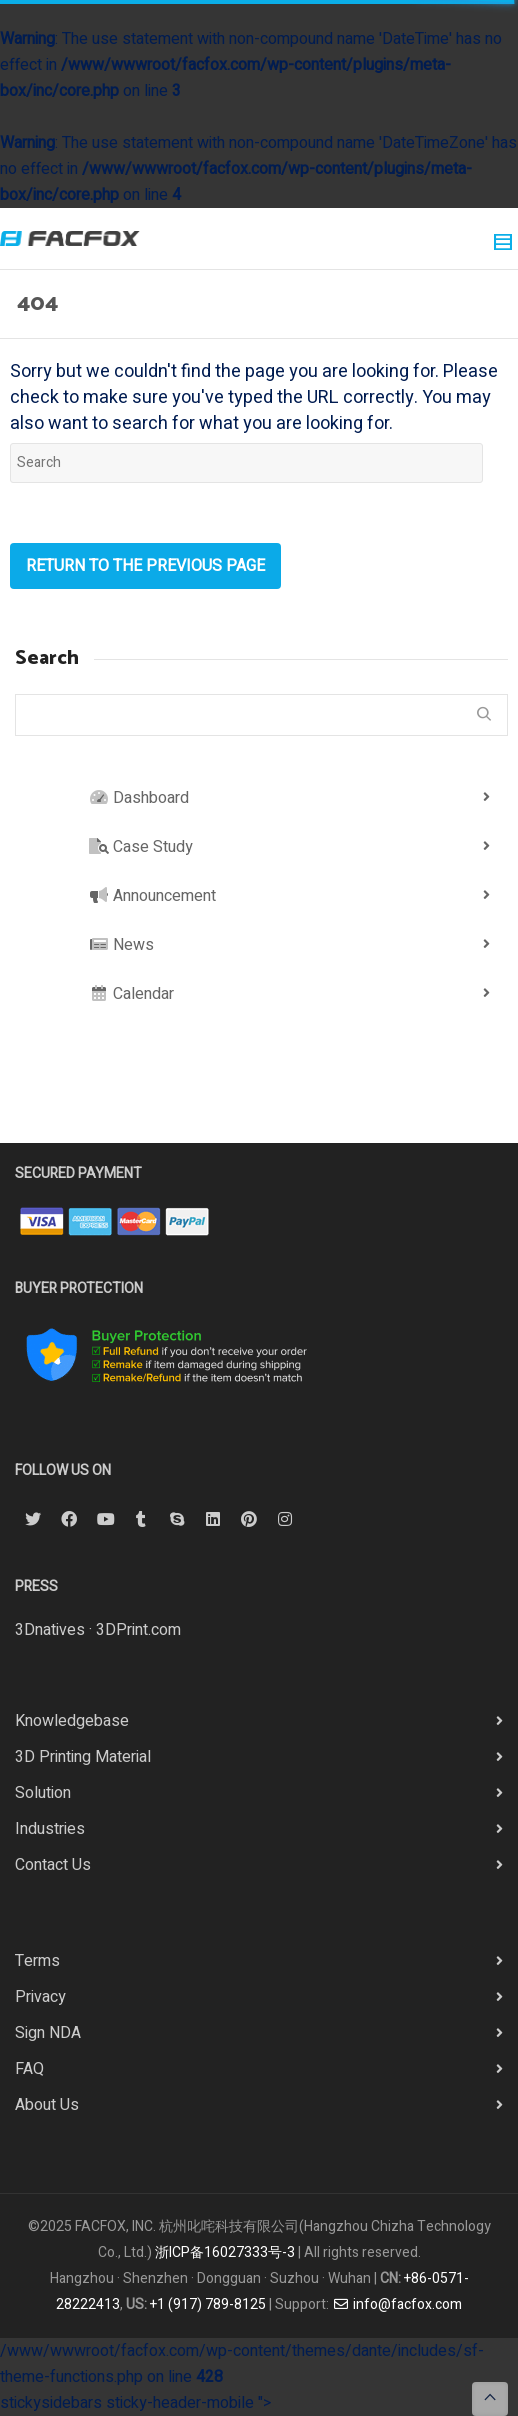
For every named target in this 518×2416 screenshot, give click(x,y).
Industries (50, 1829)
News (121, 945)
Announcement (152, 896)
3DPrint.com (138, 1630)
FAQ (29, 2069)
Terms (37, 1961)
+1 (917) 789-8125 (208, 2304)
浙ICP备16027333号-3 (225, 2252)
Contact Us (53, 1865)
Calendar (131, 994)
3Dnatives (50, 1630)
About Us (47, 2105)
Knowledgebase (72, 1721)
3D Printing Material (83, 1757)
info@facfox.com (397, 2304)
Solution (43, 1793)
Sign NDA (48, 2033)
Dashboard (139, 798)
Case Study (141, 847)
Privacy (40, 1997)
